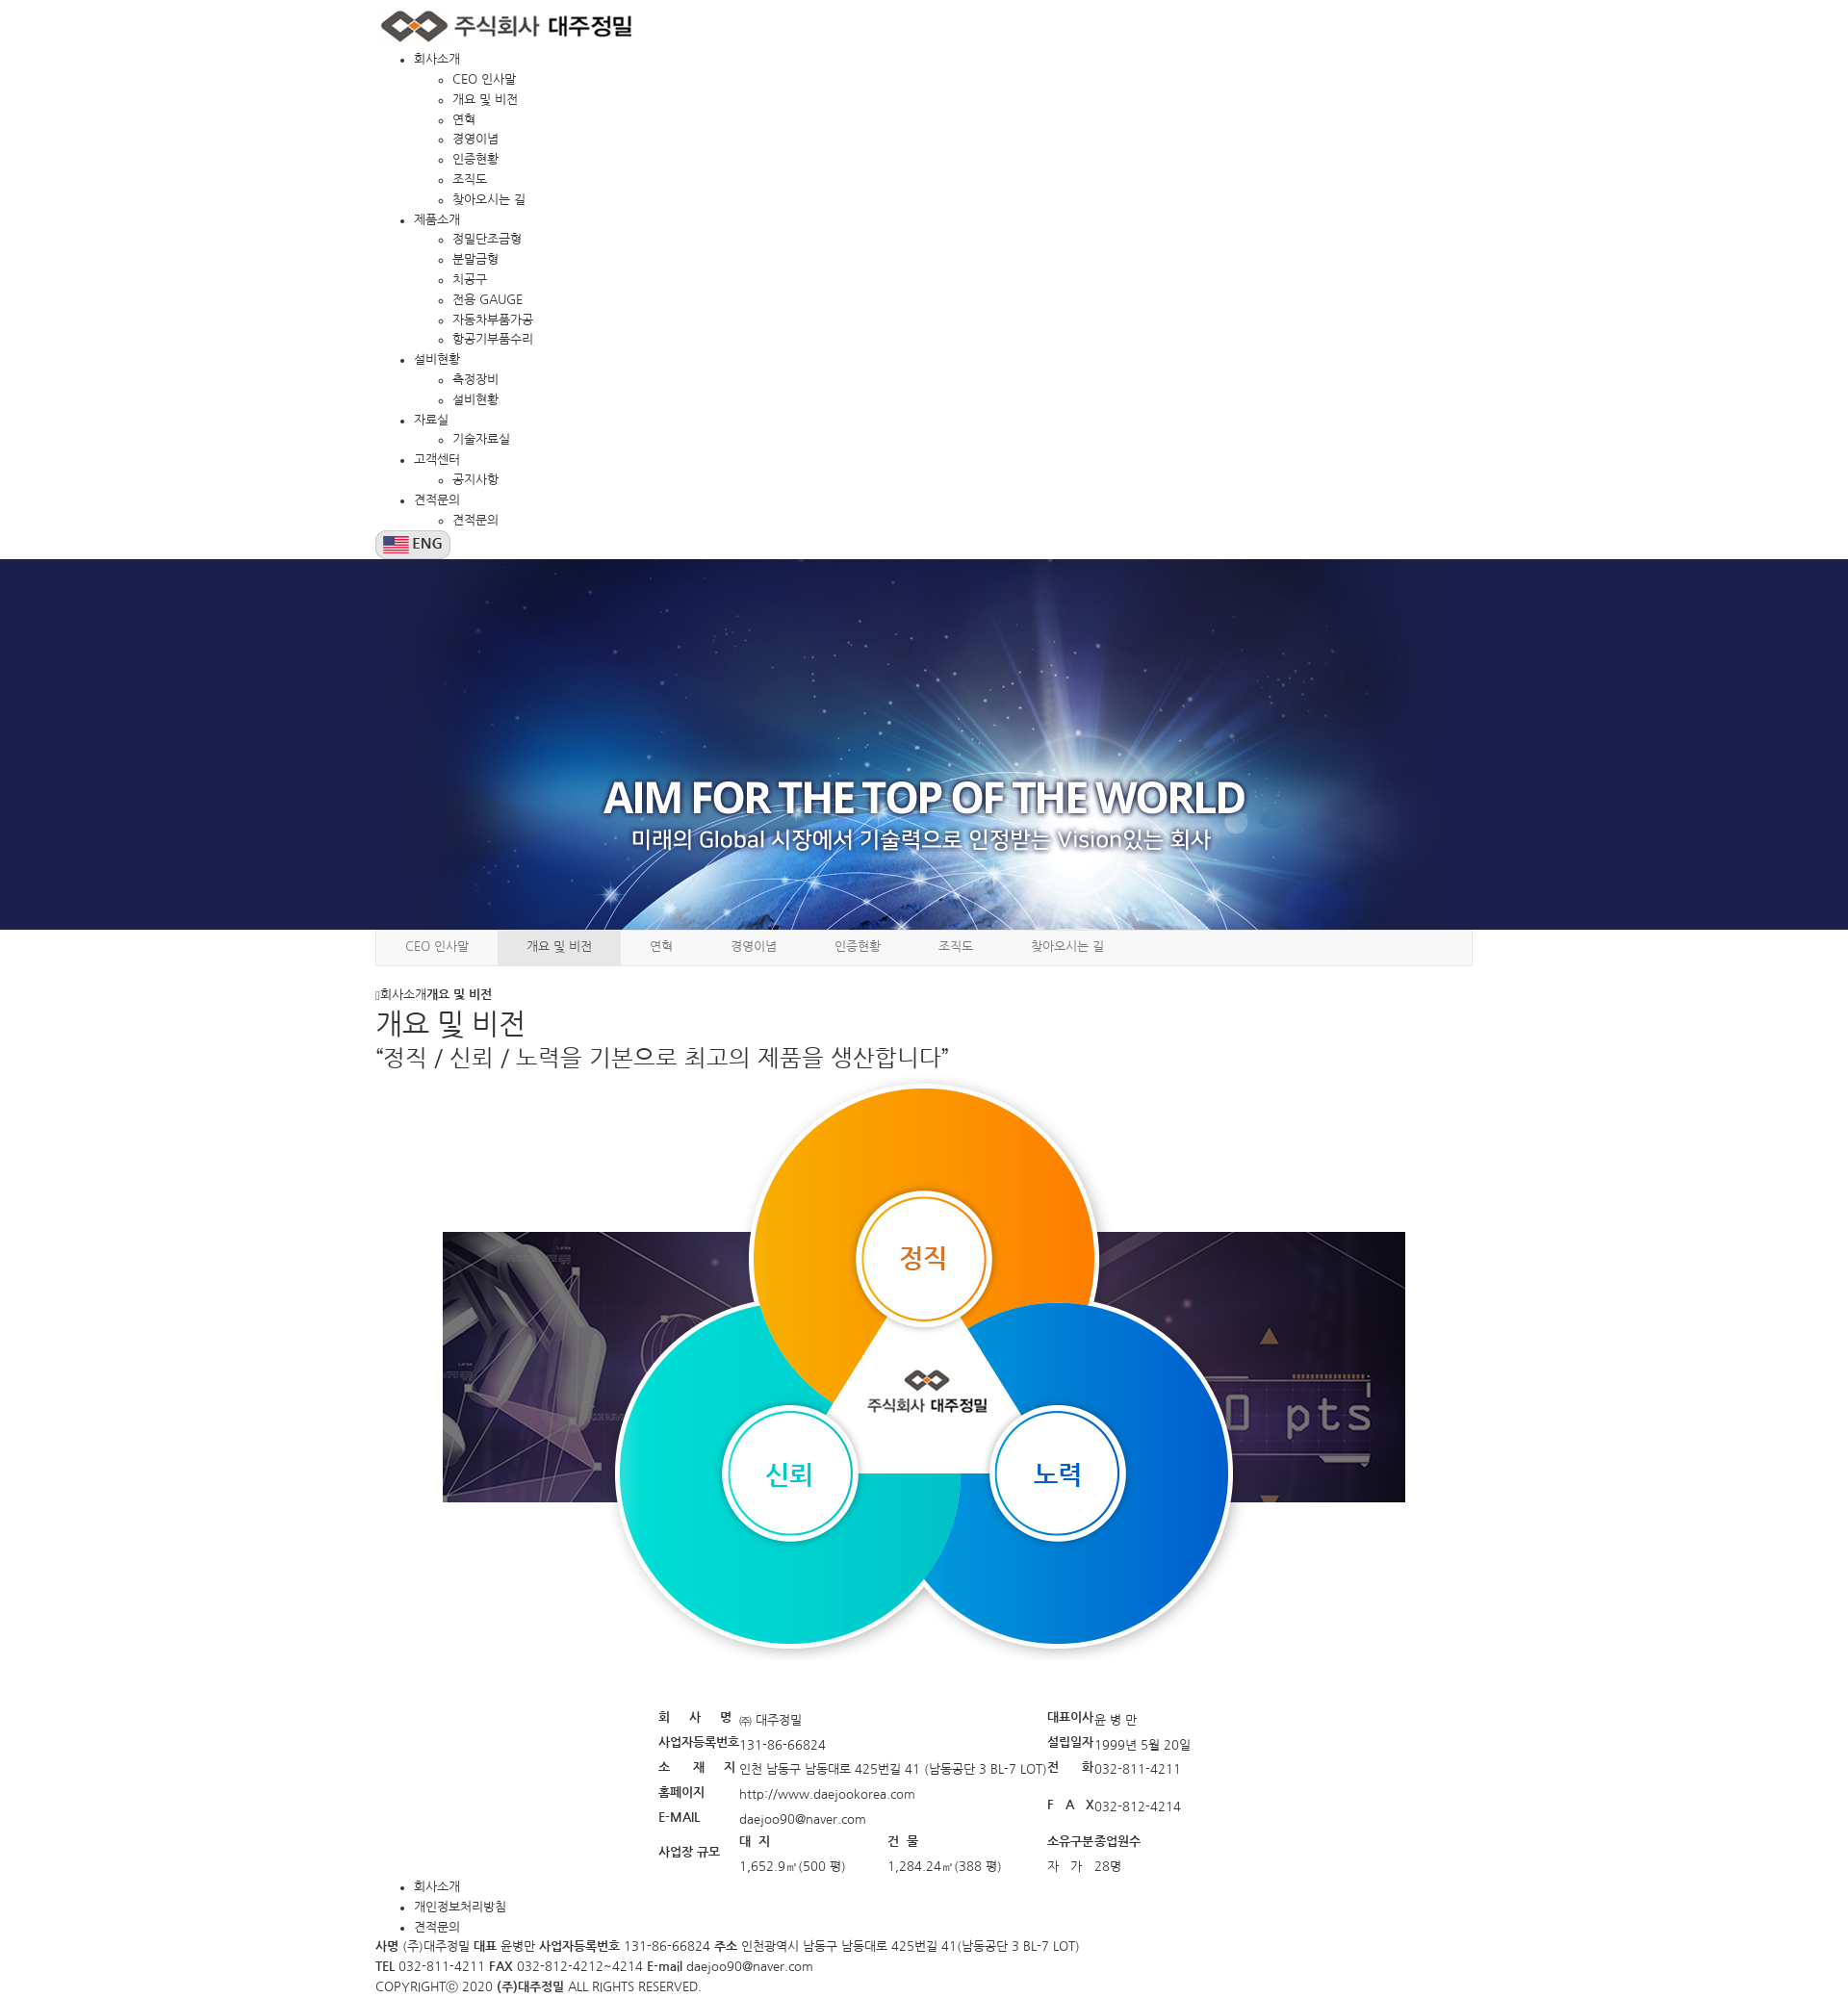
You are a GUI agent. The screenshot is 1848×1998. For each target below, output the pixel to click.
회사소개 (437, 59)
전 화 (1070, 1767)
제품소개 (437, 220)
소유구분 (1070, 1841)
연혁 (463, 120)
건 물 (902, 1841)
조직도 (469, 179)
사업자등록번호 (698, 1742)
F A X (1070, 1805)
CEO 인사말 (484, 79)
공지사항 (475, 480)
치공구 (469, 279)
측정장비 (475, 379)
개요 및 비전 (485, 99)
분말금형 (475, 259)
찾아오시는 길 (489, 199)
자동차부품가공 (492, 320)
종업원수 (1117, 1841)
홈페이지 (681, 1792)
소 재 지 (696, 1767)
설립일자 (1070, 1742)
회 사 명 (695, 1717)
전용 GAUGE (487, 300)
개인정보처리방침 (460, 1907)
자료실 (431, 420)
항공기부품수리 (492, 339)
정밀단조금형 (487, 239)
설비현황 (437, 359)
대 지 (754, 1841)
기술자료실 (481, 439)
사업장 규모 (691, 1852)
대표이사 (1070, 1717)
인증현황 (475, 159)
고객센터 (437, 459)
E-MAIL (681, 1817)
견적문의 (437, 500)
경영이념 (475, 139)
